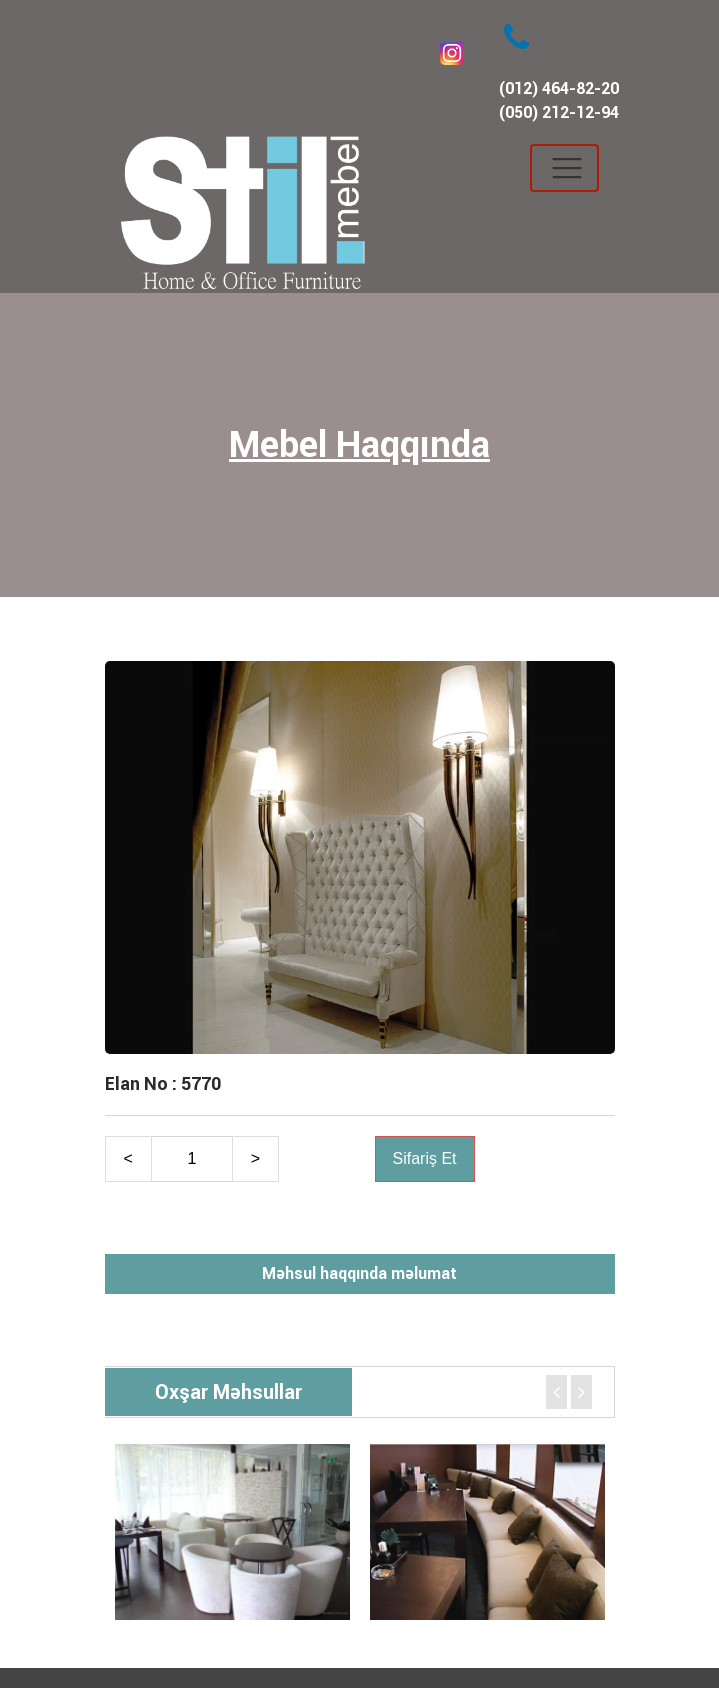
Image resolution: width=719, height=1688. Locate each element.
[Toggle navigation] (564, 168)
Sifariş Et (425, 1158)
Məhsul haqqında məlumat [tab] (359, 1273)
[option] (232, 1532)
